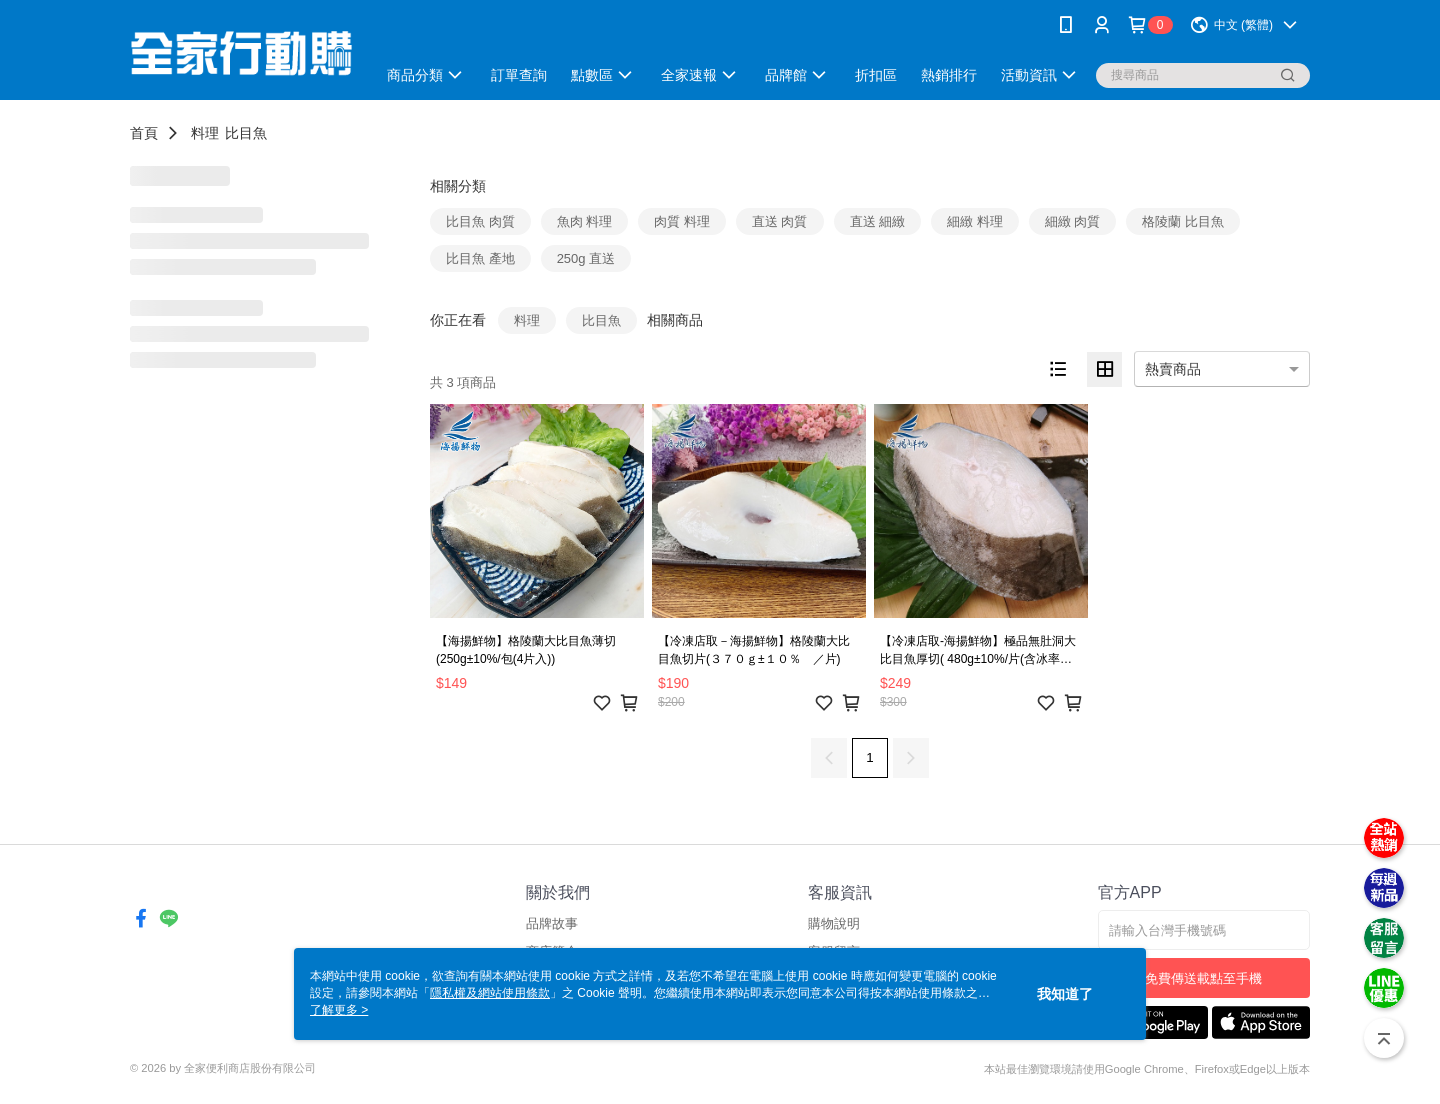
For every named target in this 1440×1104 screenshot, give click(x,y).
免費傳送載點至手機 (1203, 978)
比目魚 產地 (480, 258)
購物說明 (834, 923)
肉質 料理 (682, 221)
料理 (205, 133)
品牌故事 (552, 923)
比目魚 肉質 (480, 221)
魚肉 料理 (585, 221)
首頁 (144, 133)
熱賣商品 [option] (1173, 369)
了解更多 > (339, 1010)
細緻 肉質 (1073, 221)
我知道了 (1065, 994)
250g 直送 (586, 258)
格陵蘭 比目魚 (1183, 221)
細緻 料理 (975, 221)
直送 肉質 (780, 221)
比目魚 (246, 133)
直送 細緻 (878, 221)
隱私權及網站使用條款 (490, 993)
